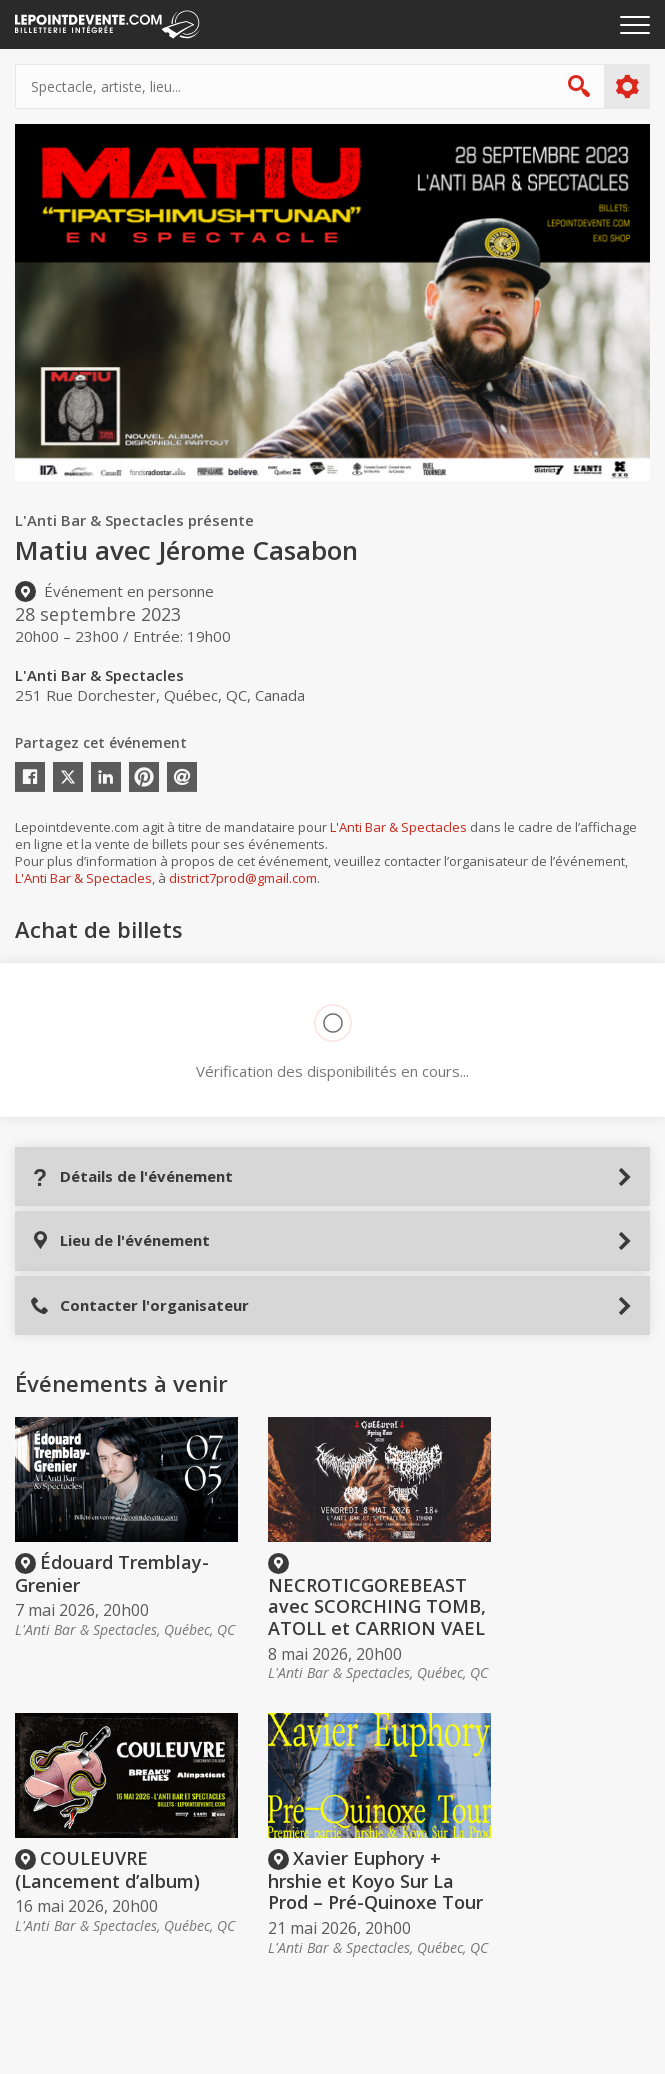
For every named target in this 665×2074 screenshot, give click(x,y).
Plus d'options (626, 87)
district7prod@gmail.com (243, 878)
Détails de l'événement (131, 1176)
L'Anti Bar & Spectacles (398, 827)
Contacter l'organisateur (139, 1305)
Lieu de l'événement (120, 1240)
